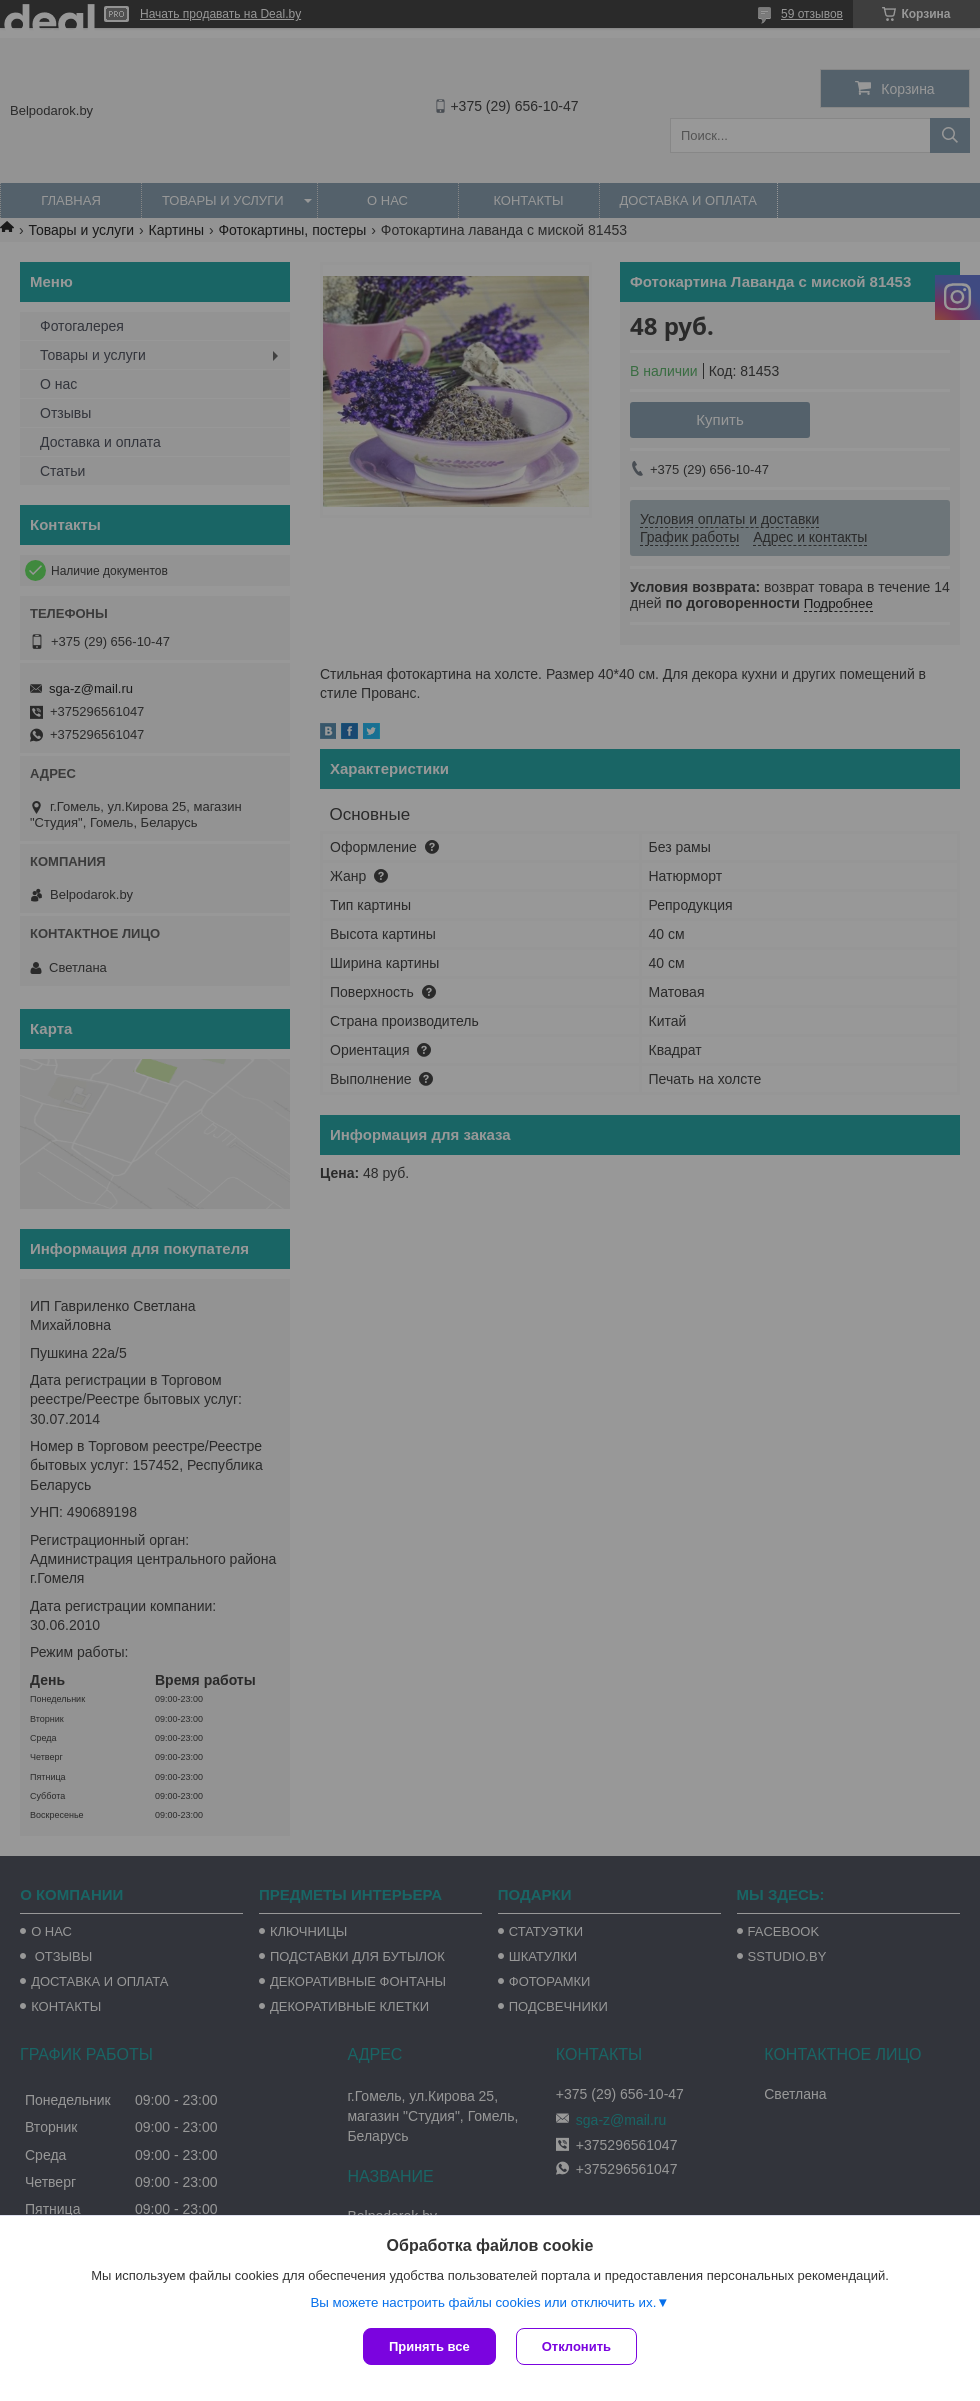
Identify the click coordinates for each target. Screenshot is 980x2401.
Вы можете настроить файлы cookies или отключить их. (483, 2302)
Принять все (429, 2346)
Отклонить (576, 2346)
